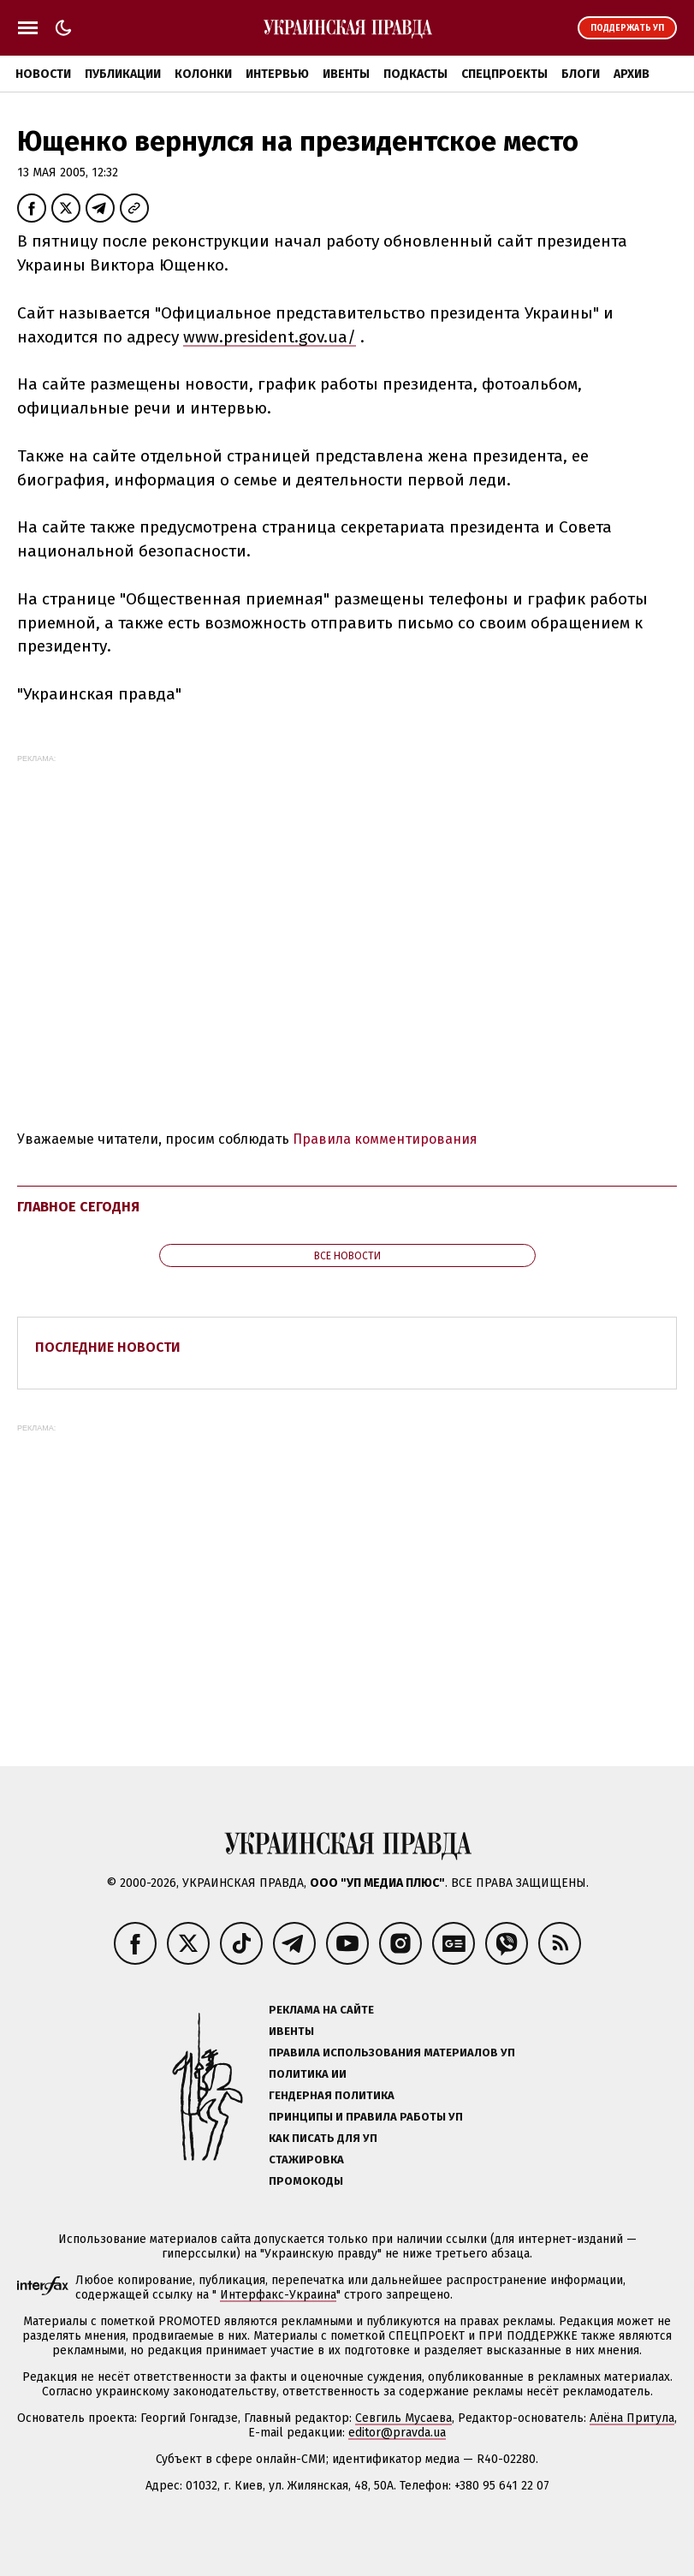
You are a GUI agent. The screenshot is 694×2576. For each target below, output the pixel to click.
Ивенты (346, 74)
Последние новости (108, 1347)
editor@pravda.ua (397, 2432)
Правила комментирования (385, 1139)
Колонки (203, 74)
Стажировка (306, 2159)
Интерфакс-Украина (278, 2294)
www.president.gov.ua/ (269, 337)
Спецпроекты (504, 74)
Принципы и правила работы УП (366, 2116)
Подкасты (415, 74)
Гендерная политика (331, 2095)
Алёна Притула (632, 2418)
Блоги (580, 74)
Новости (43, 74)
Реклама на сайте (321, 2009)
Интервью (277, 74)
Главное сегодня (78, 1207)
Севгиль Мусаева (403, 2418)
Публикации (123, 74)
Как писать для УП (323, 2138)
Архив (632, 74)
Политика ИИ (308, 2073)
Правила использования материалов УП (392, 2052)
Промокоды (306, 2180)
